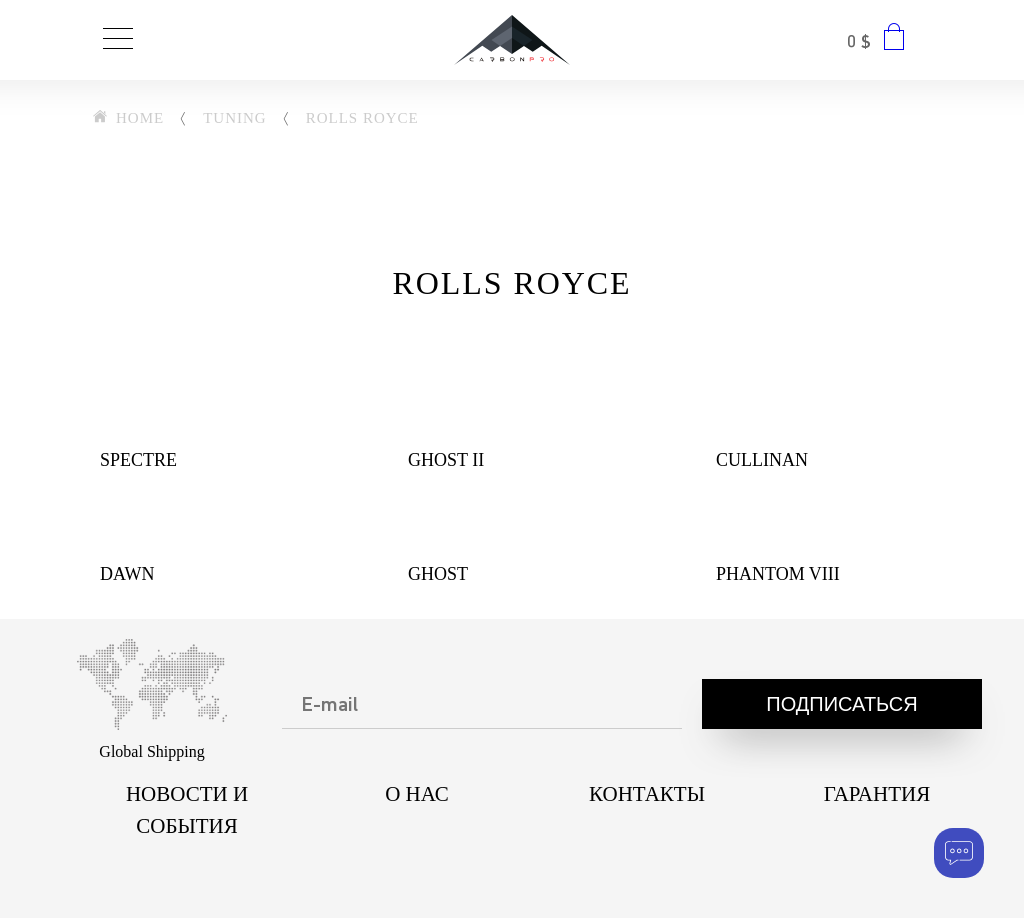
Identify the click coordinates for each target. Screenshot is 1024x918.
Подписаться (841, 706)
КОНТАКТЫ (647, 794)
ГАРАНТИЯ (877, 794)
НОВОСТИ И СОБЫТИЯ (187, 810)
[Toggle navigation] (118, 40)
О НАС (417, 794)
